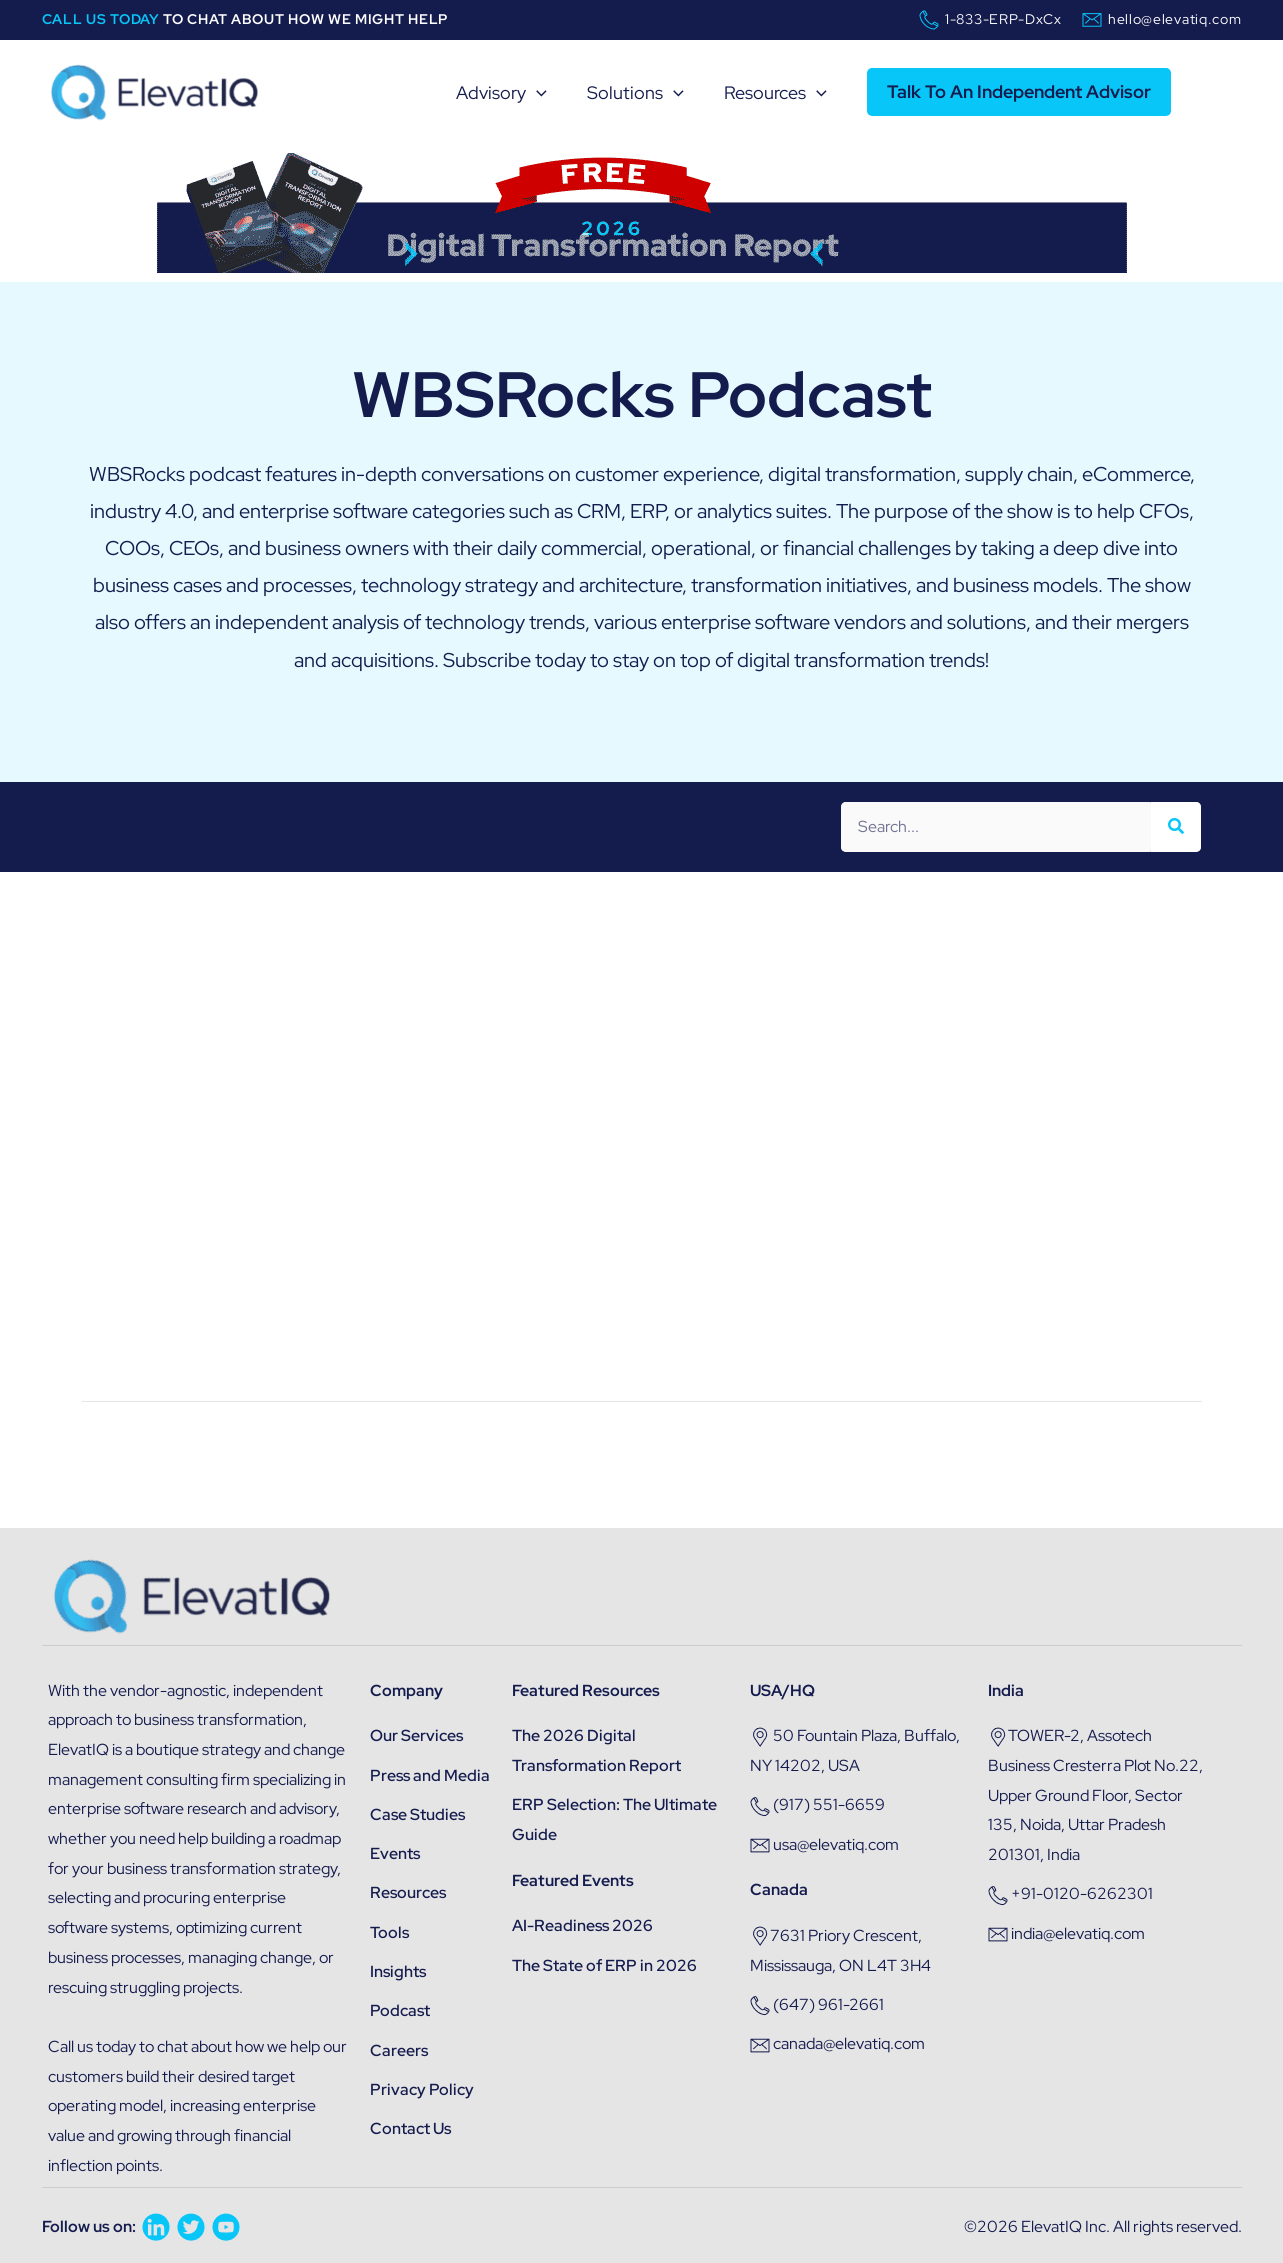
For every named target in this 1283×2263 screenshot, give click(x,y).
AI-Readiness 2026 (582, 1925)
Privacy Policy (422, 2089)
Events (395, 1853)
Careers (399, 2050)
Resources (408, 1892)
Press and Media (430, 1775)
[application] (530, 92)
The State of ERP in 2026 (604, 1965)
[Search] (1176, 827)
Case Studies (417, 1814)
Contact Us (410, 2128)
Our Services (416, 1735)
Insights (398, 1971)
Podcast (400, 2010)
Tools (389, 1932)
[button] (1023, 92)
